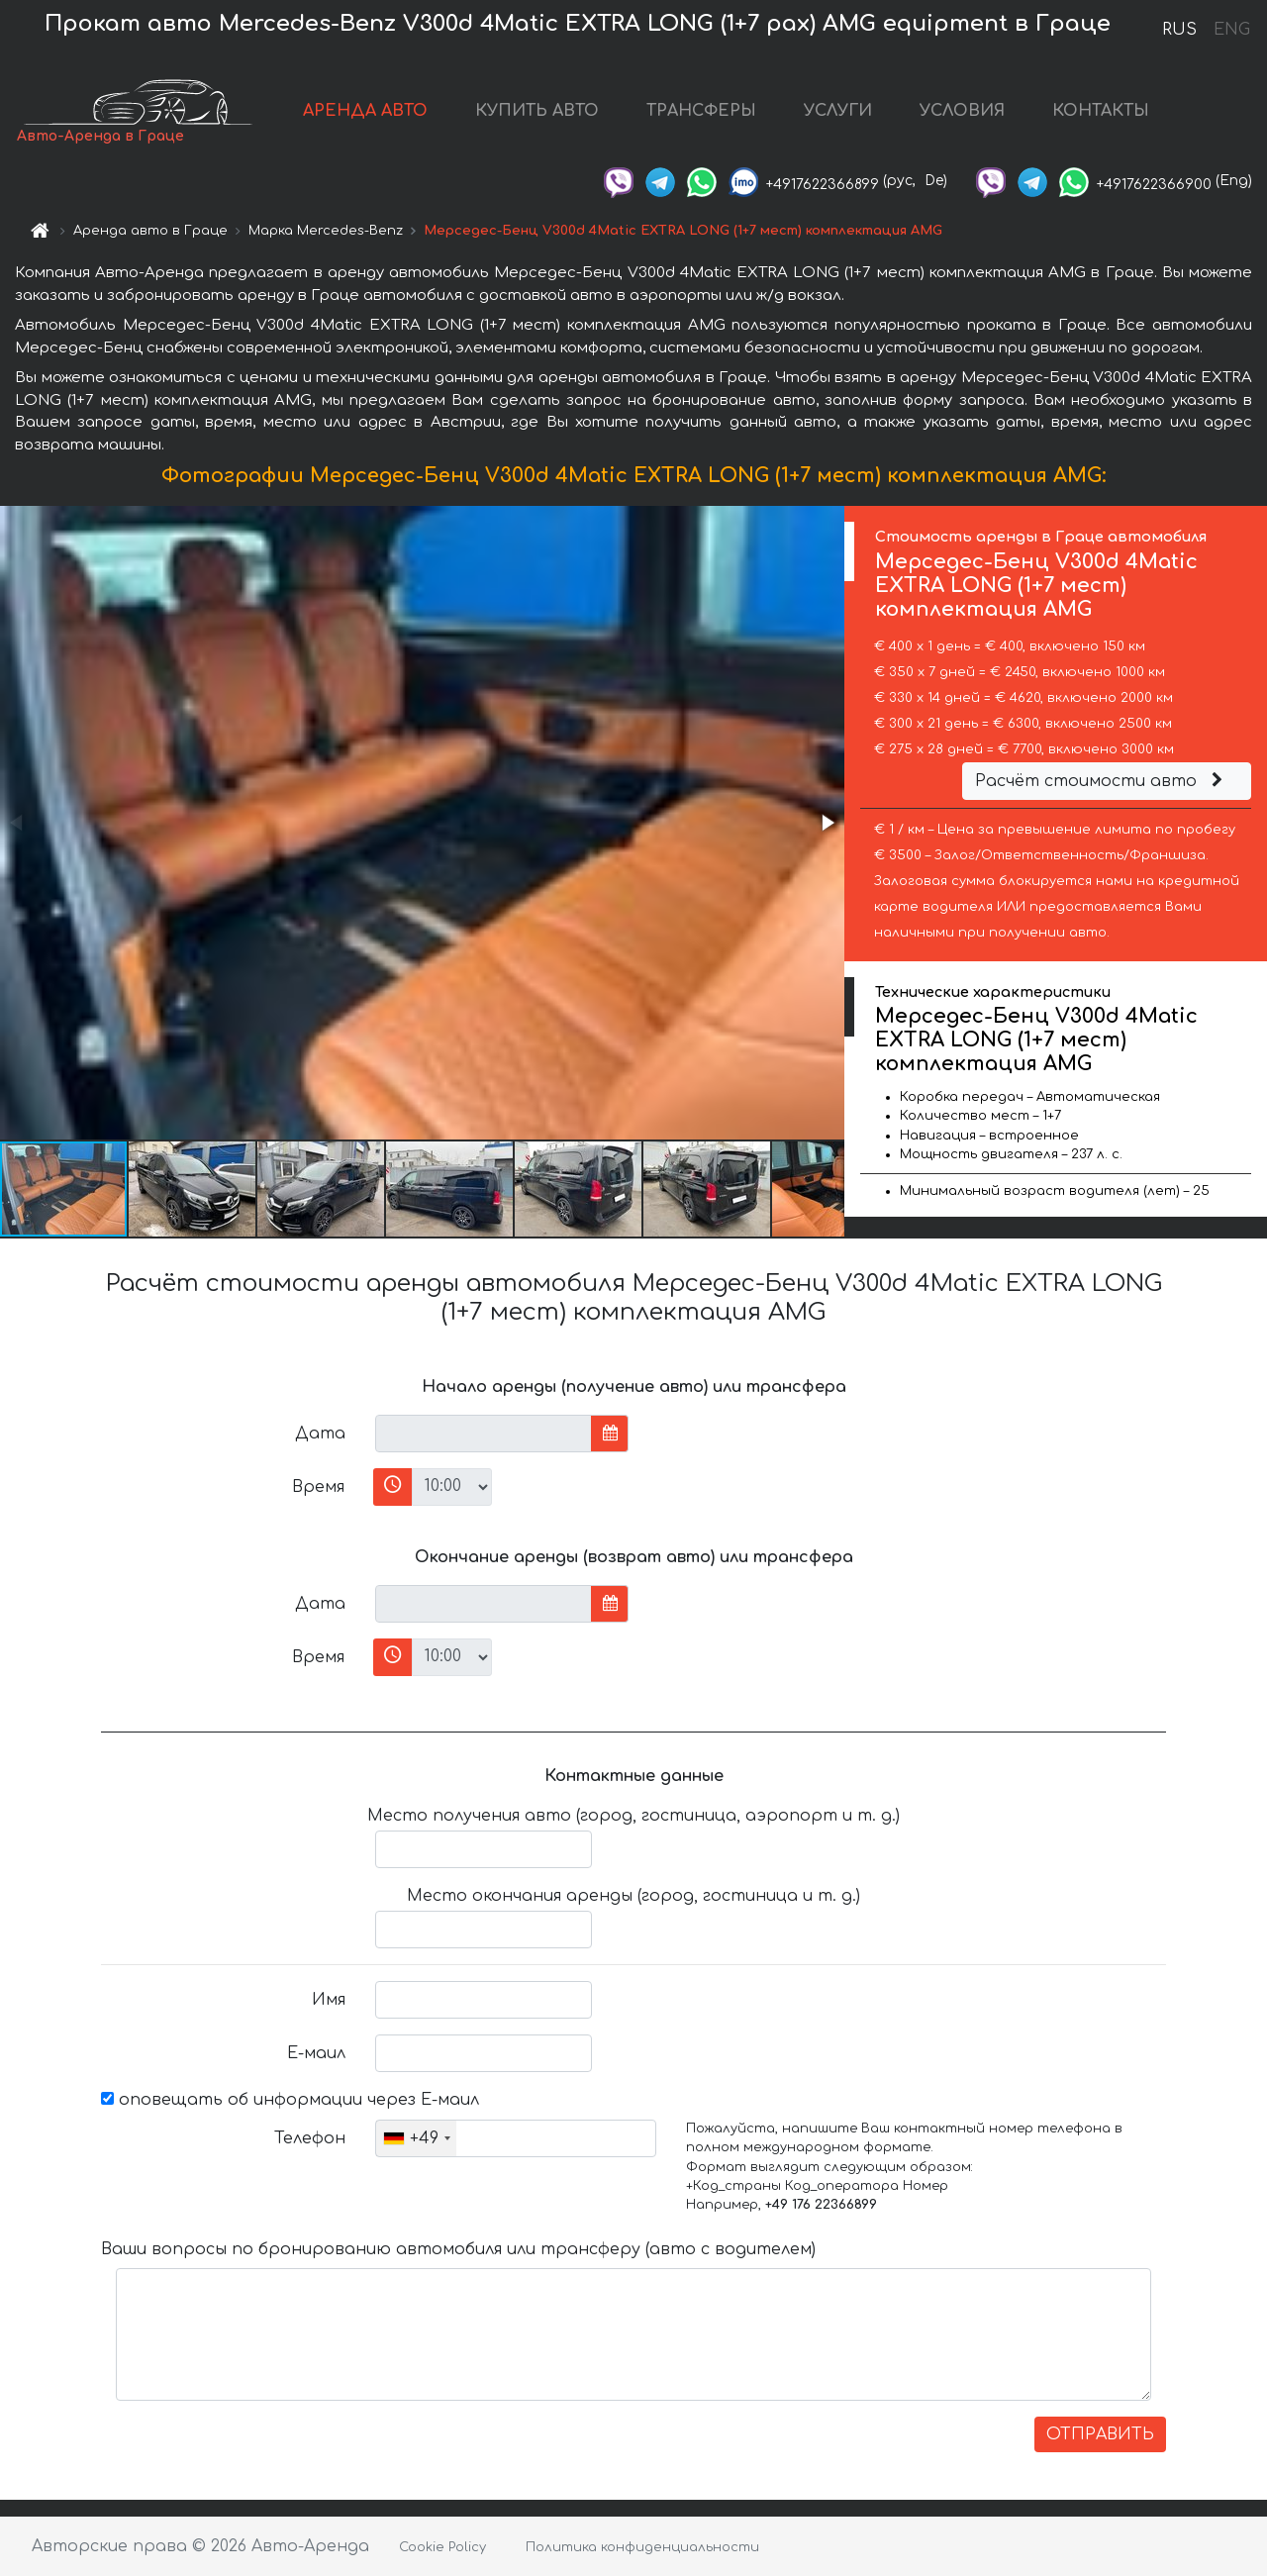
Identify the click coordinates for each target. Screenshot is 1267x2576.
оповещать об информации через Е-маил (290, 2100)
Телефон (309, 2138)
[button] (826, 823)
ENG (1231, 30)
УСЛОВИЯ (962, 111)
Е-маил (316, 2053)
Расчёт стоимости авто (1101, 781)
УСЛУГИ (838, 111)
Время (318, 1487)
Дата (320, 1433)
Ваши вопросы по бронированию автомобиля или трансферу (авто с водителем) (458, 2249)
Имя (328, 2000)
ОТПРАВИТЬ (1100, 2434)
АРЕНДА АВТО (365, 111)
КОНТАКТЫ (1100, 111)
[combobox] (416, 2138)
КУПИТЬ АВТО (537, 111)
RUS (1179, 30)
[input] (483, 1433)
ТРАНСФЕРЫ (701, 111)
